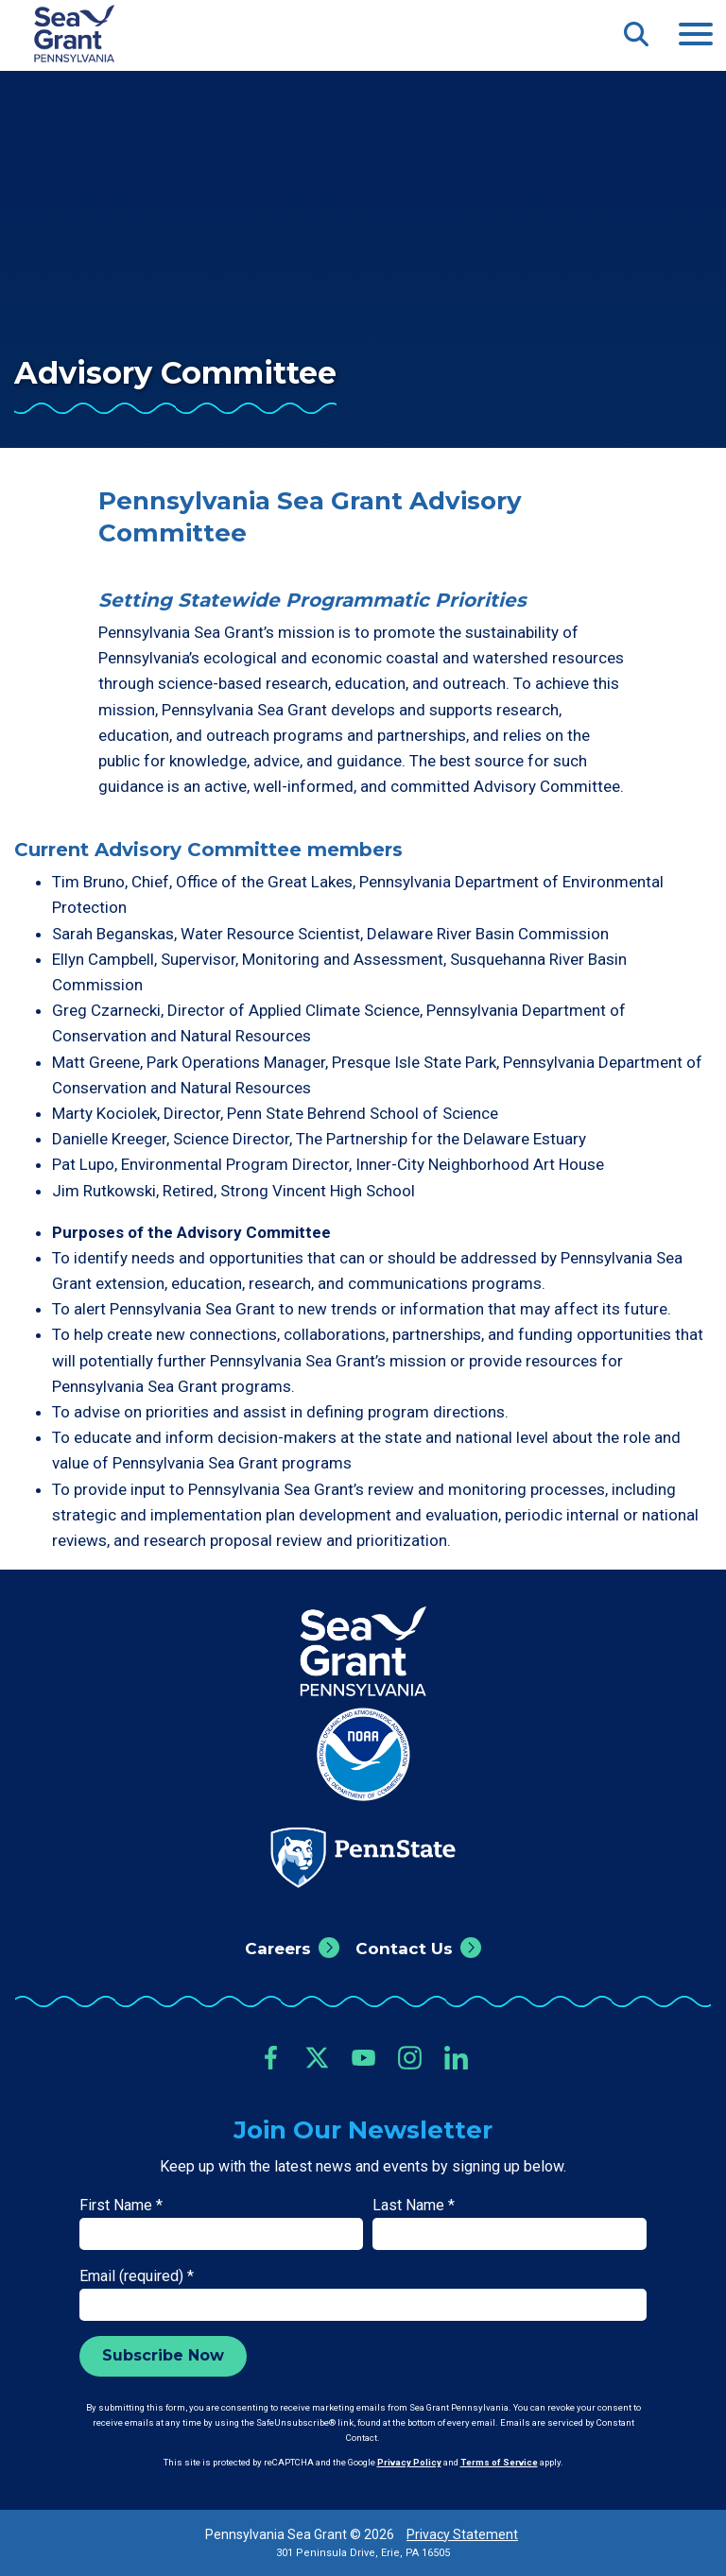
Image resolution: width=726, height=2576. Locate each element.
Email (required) (136, 2276)
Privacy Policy (409, 2462)
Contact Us (404, 1948)
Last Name (413, 2205)
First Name (121, 2205)
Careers (278, 1948)
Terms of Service (499, 2462)
